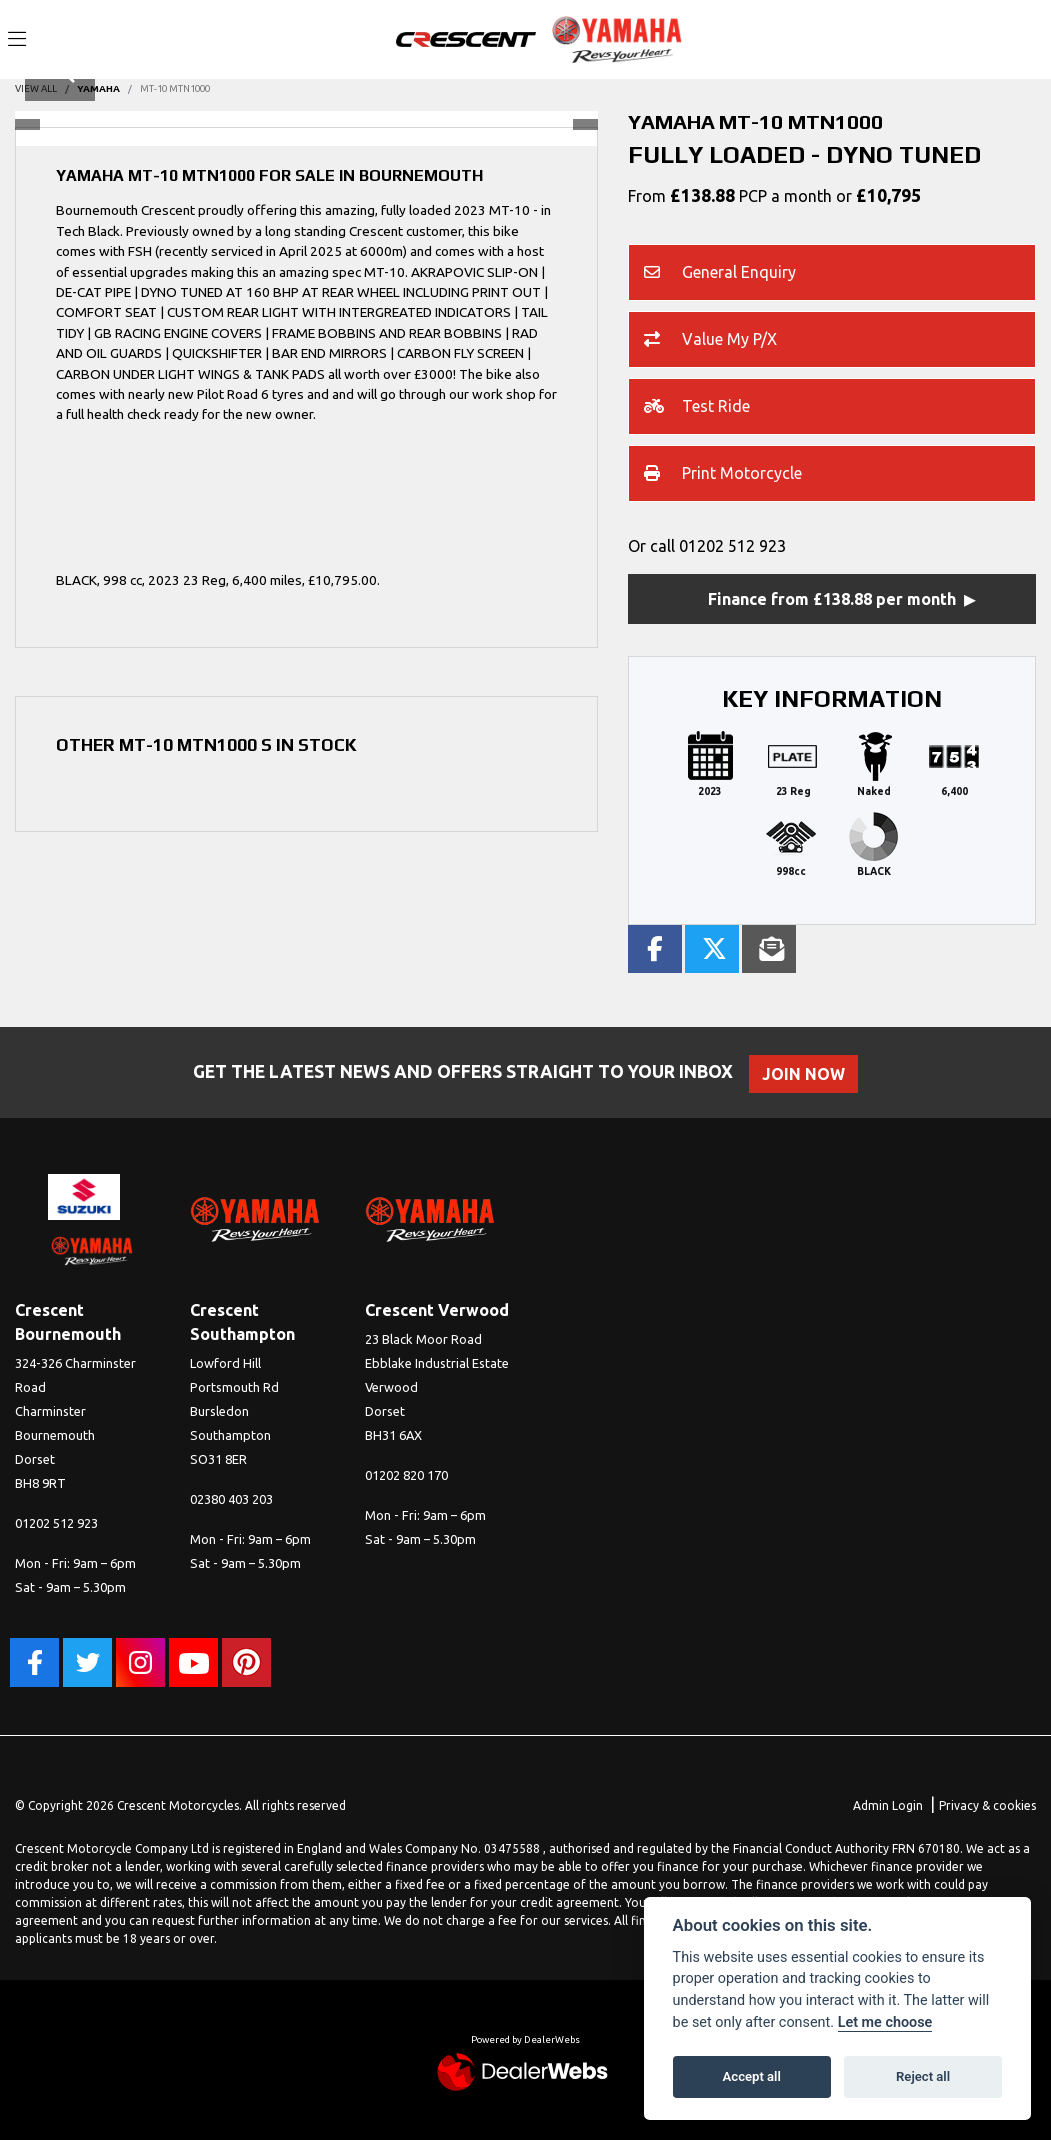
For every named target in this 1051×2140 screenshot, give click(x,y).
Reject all (923, 2076)
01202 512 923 (732, 546)
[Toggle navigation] (17, 40)
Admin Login (888, 1805)
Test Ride (697, 408)
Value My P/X (710, 341)
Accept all (752, 2076)
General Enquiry (720, 274)
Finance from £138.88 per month (832, 599)
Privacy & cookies (987, 1805)
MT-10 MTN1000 (175, 88)
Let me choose (885, 2022)
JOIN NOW (809, 1074)
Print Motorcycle (723, 475)
